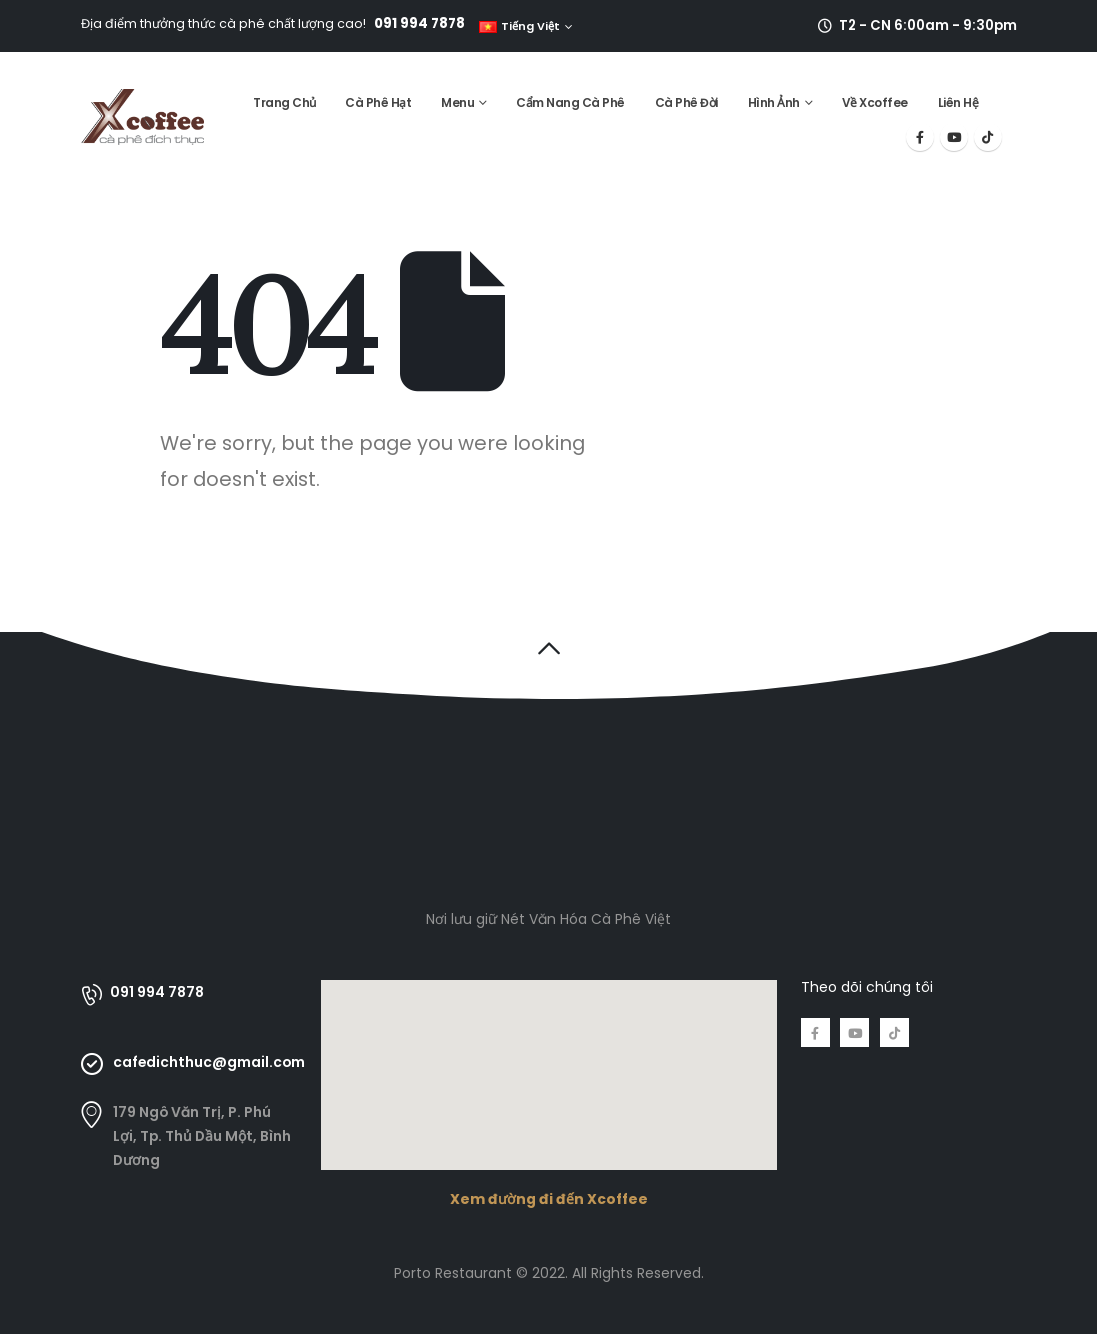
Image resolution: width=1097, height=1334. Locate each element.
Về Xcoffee (875, 102)
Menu (457, 102)
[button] (548, 648)
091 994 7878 (419, 23)
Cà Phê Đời (686, 102)
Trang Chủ (284, 102)
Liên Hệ (958, 102)
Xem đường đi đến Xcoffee (549, 1199)
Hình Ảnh (774, 102)
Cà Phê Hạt (378, 102)
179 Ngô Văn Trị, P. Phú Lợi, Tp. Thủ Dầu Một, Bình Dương (202, 1136)
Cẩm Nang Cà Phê (570, 102)
